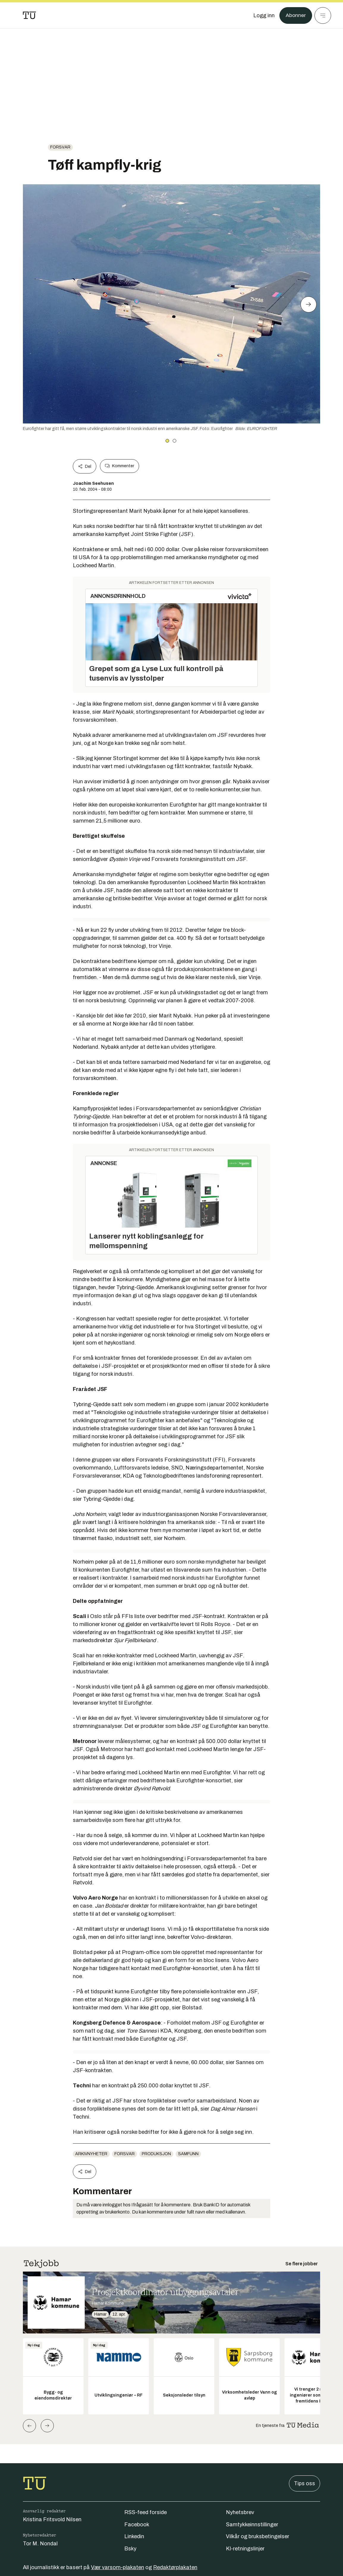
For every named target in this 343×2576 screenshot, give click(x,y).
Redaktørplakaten (175, 2567)
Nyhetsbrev (240, 2512)
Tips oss (304, 2483)
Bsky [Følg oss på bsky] (130, 2549)
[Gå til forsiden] (29, 15)
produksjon (156, 2154)
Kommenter (119, 466)
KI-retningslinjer (245, 2549)
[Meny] (322, 15)
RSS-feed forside (145, 2512)
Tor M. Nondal (40, 2544)
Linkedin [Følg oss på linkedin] (134, 2536)
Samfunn (188, 2154)
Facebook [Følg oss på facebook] (136, 2524)
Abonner (295, 15)
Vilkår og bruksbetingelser (257, 2536)
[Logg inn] (263, 15)
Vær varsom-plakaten (117, 2567)
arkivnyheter (91, 2154)
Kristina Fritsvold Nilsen (52, 2519)
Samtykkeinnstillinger (252, 2524)
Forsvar (60, 147)
